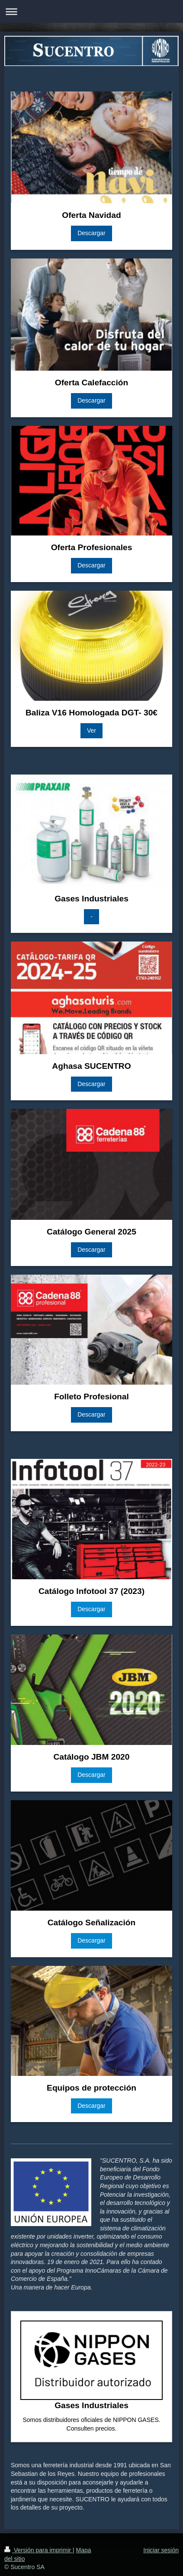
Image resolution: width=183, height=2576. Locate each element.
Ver (91, 730)
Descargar (91, 233)
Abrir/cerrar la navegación (91, 11)
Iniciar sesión (161, 2550)
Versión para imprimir (38, 2550)
